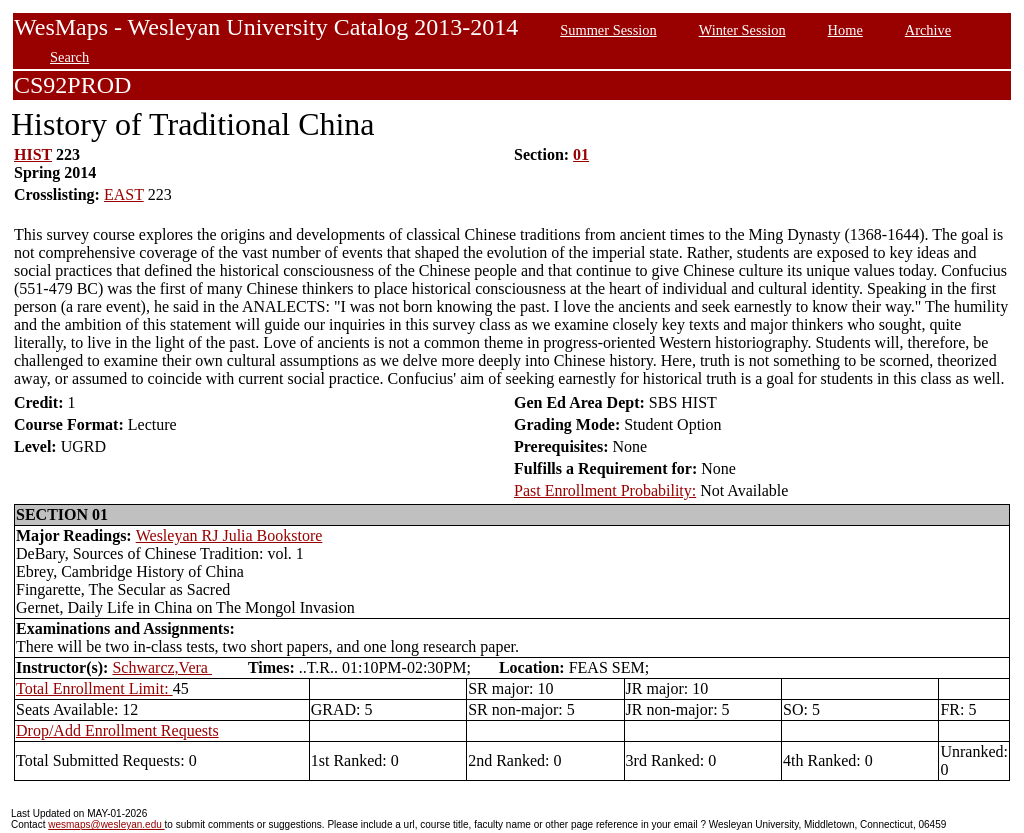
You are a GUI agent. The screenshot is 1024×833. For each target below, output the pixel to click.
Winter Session (742, 30)
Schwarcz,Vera (162, 667)
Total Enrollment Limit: (94, 688)
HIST (33, 154)
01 (581, 154)
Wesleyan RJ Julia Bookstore (229, 535)
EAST (124, 194)
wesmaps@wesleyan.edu (106, 824)
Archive (928, 30)
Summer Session (608, 30)
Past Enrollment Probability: (605, 490)
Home (845, 30)
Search (69, 57)
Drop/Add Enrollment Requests (117, 730)
